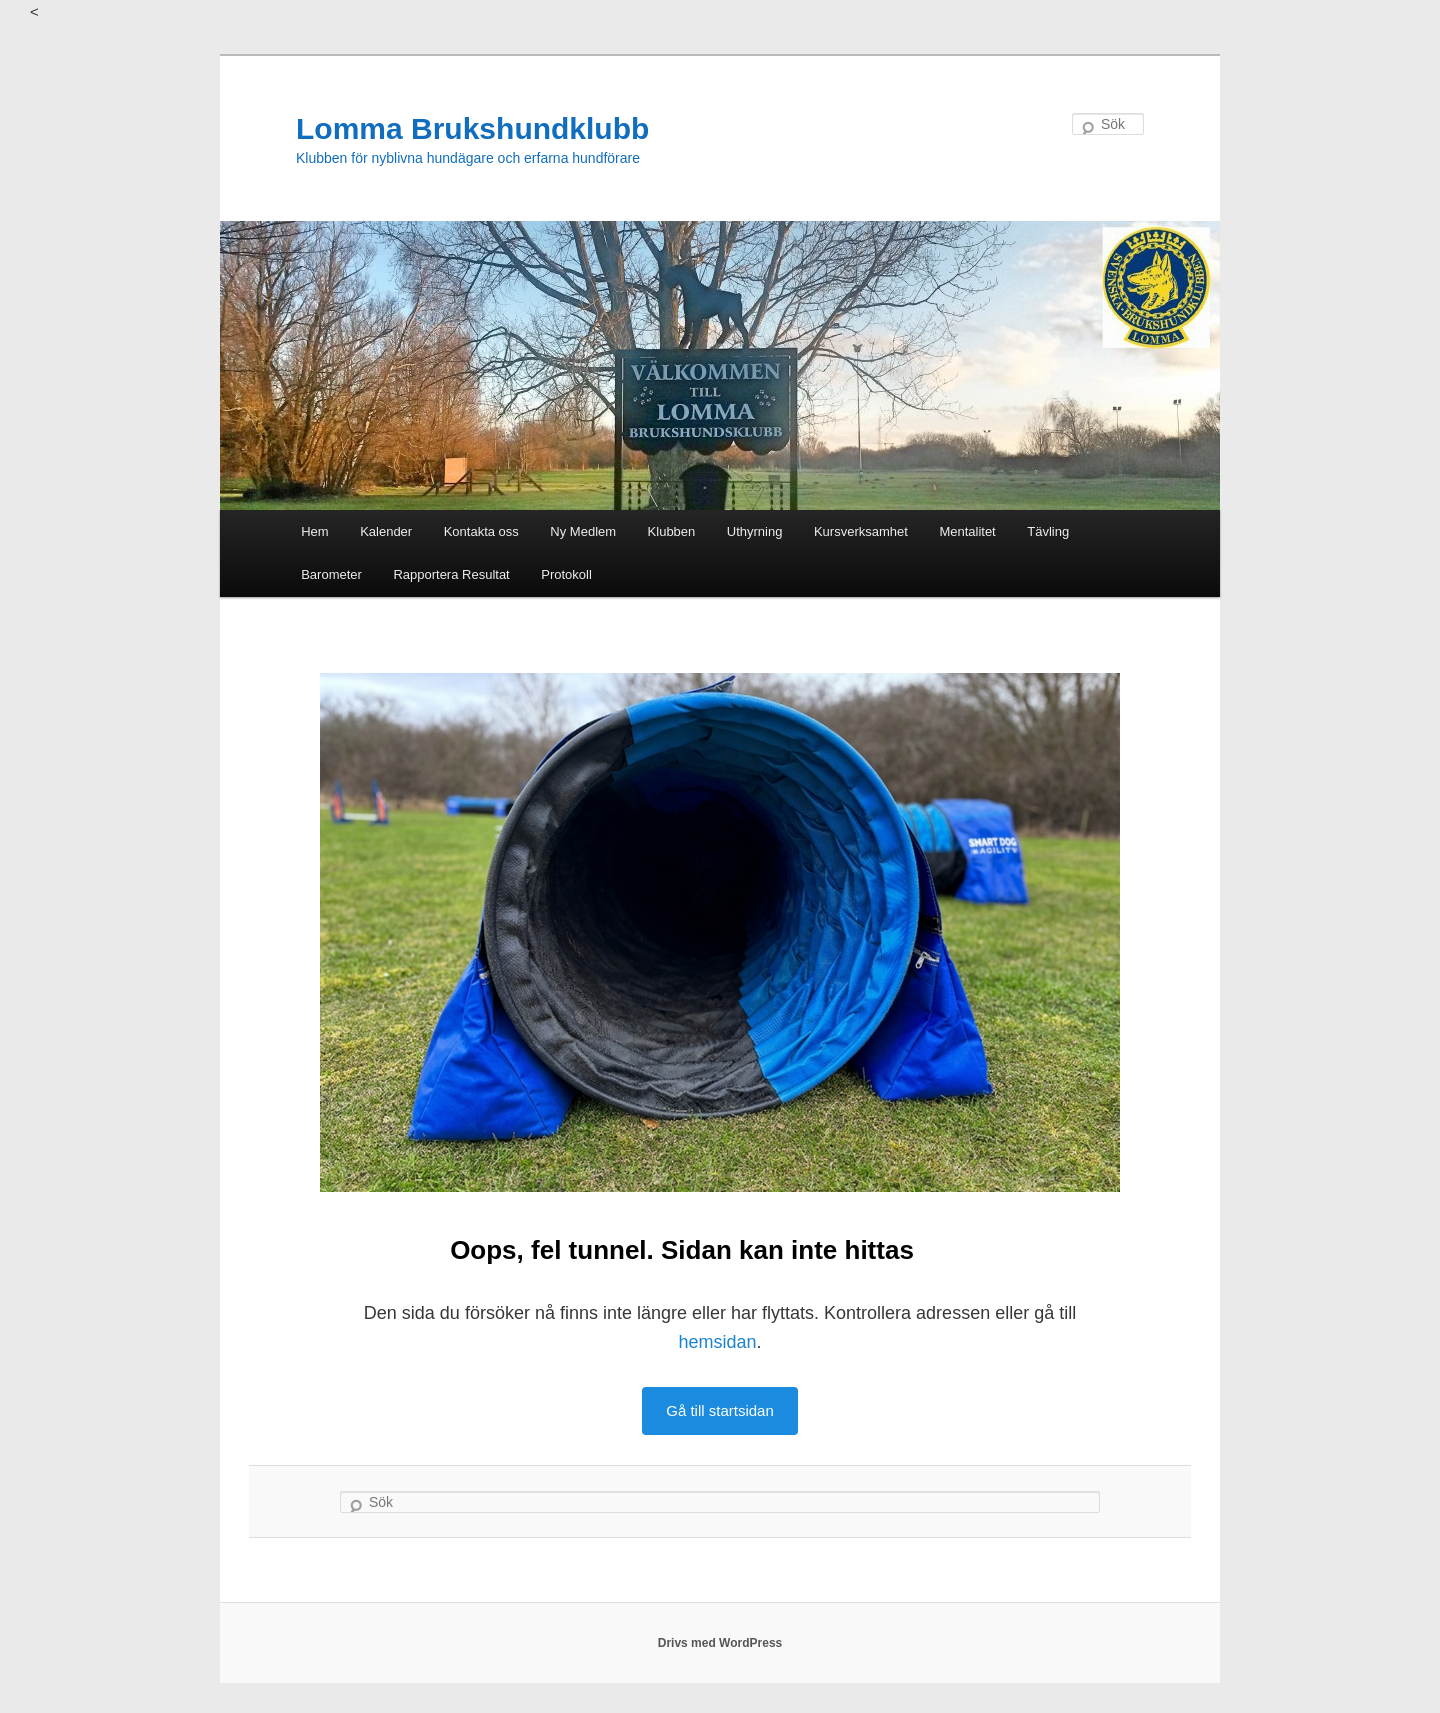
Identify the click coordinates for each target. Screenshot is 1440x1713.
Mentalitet (967, 531)
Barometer (331, 574)
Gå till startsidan (720, 1410)
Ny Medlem (583, 531)
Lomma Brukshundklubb (472, 128)
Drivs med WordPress (720, 1643)
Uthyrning (755, 531)
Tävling (1048, 531)
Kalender (386, 531)
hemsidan (717, 1342)
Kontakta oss (481, 531)
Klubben (672, 531)
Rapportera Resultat (451, 574)
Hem (314, 531)
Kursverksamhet (861, 531)
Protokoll (566, 574)
